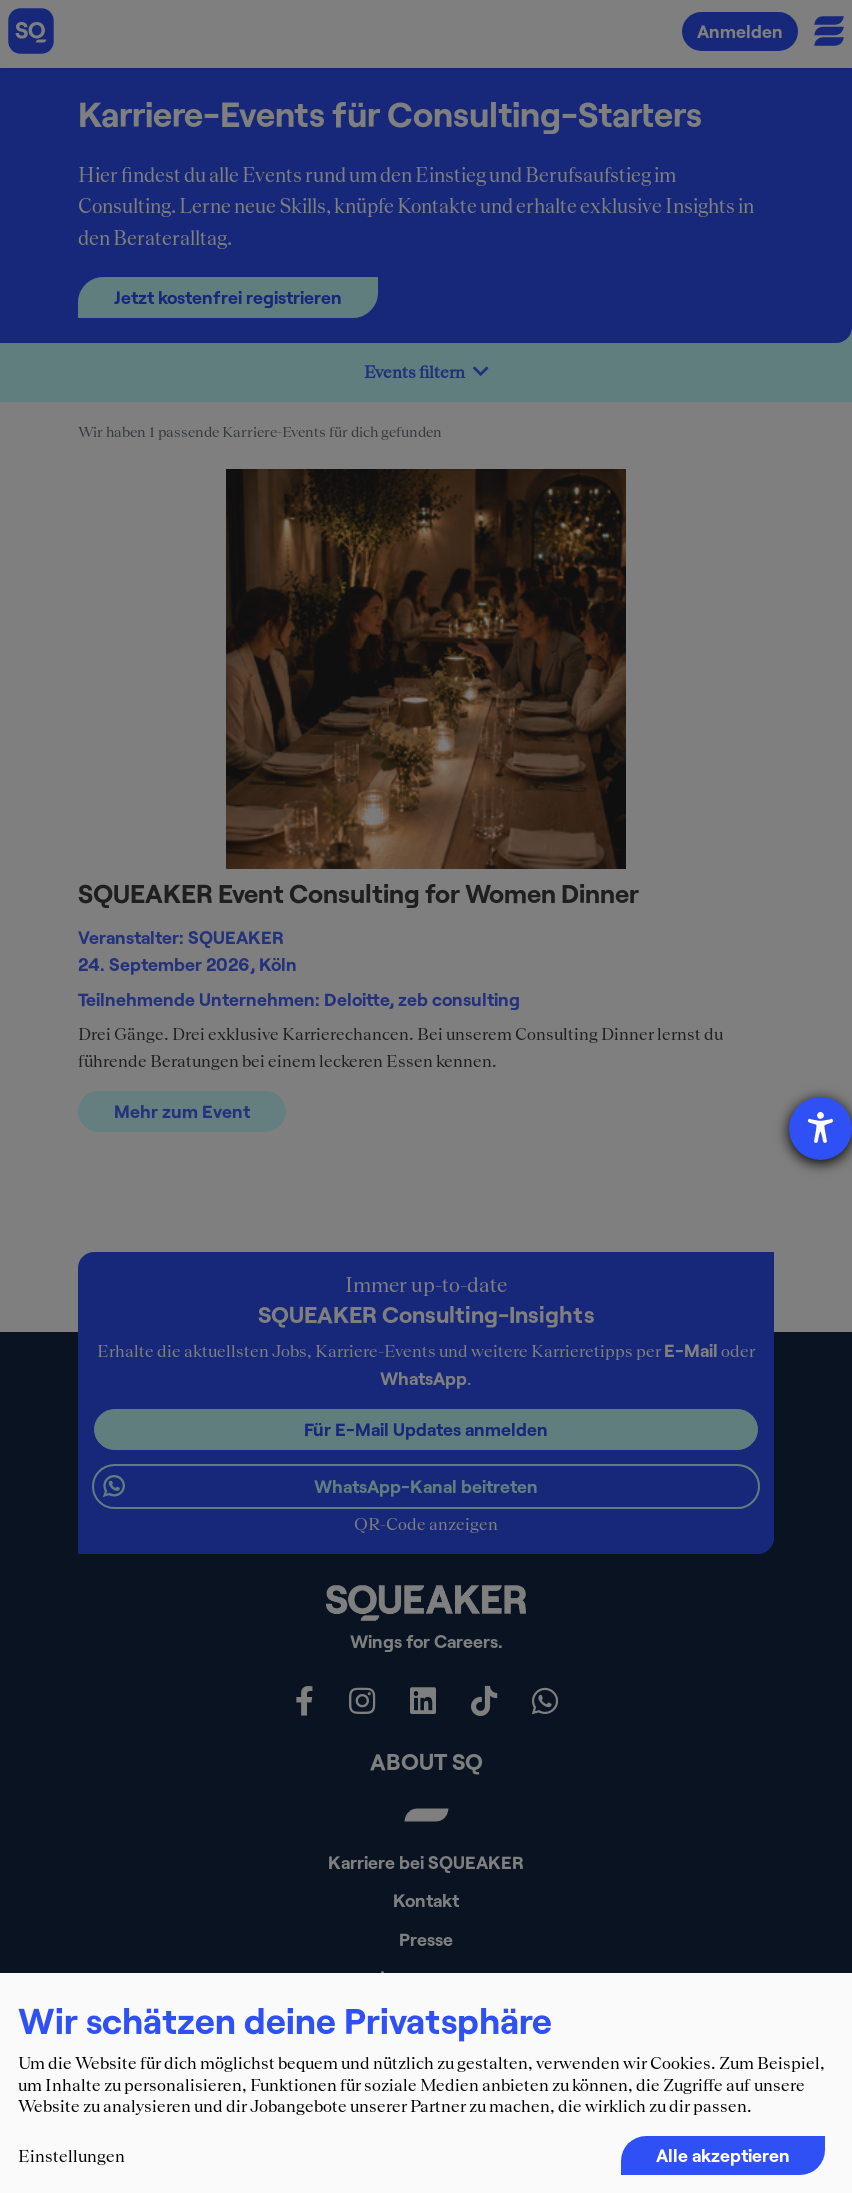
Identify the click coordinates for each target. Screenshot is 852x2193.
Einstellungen (71, 2156)
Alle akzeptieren (723, 2155)
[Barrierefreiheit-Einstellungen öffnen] (820, 1128)
